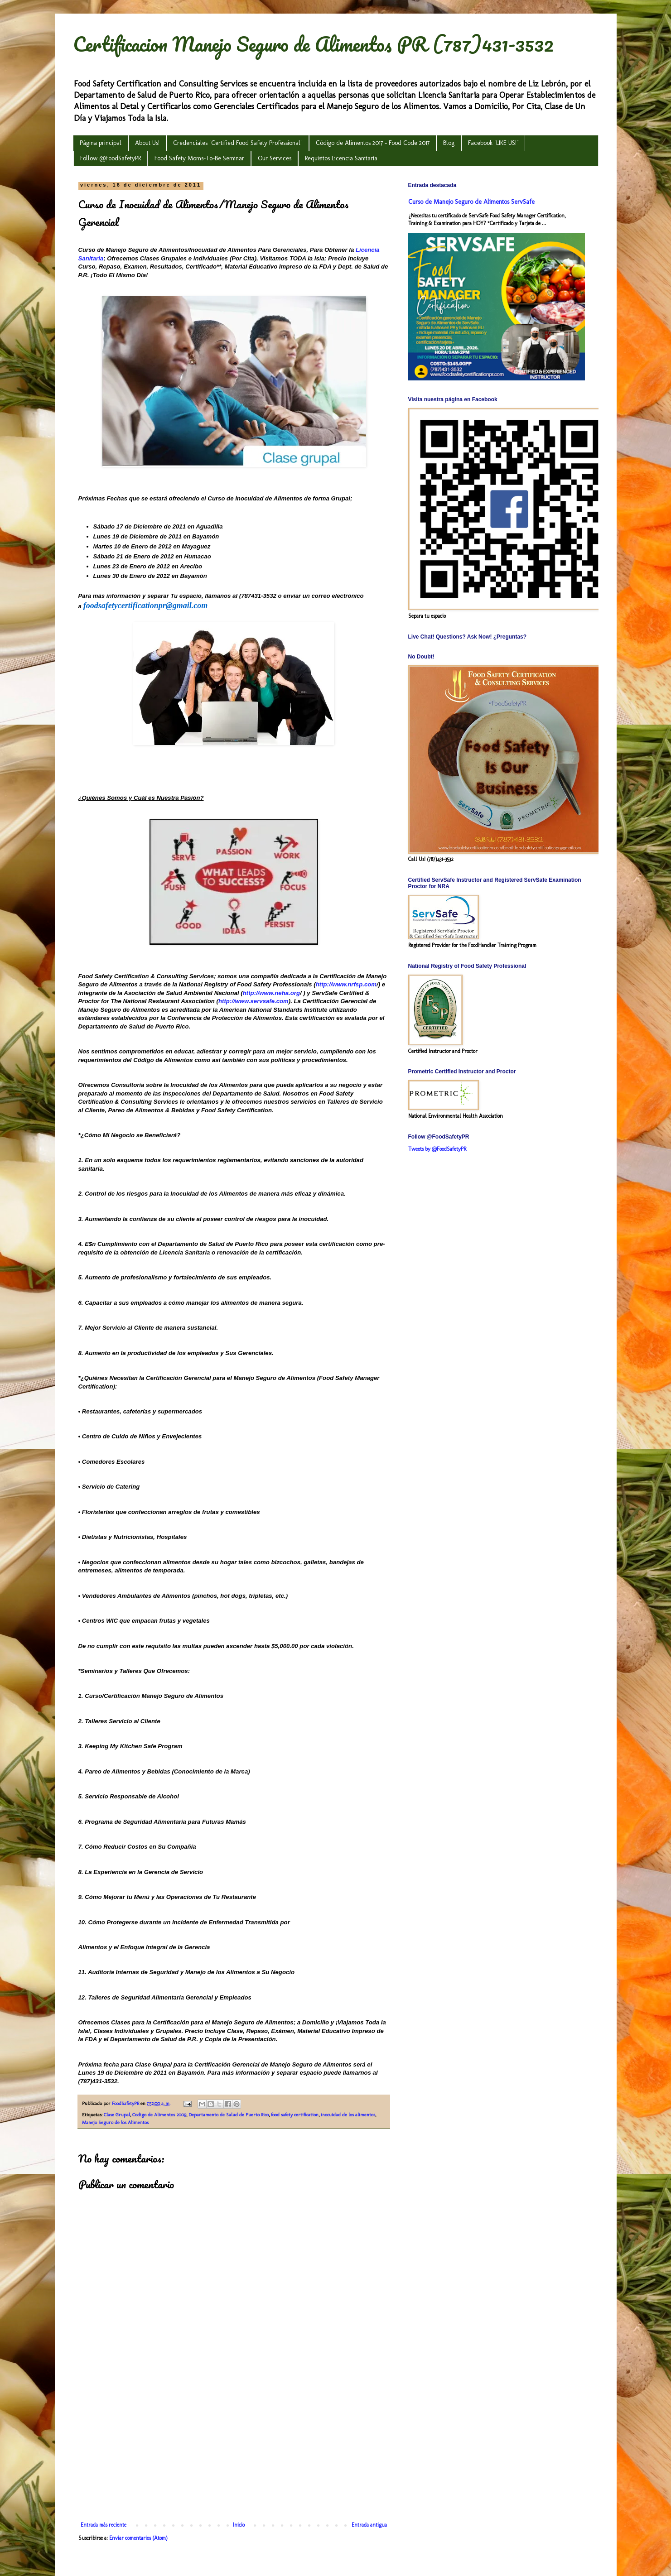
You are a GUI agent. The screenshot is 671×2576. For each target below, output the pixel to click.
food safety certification (295, 2115)
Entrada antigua (369, 2525)
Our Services (274, 158)
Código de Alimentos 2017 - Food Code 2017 (373, 143)
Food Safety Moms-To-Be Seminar (199, 158)
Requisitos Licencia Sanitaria (341, 158)
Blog (448, 143)
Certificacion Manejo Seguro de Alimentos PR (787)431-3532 (313, 44)
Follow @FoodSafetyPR (110, 158)
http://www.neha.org (271, 993)
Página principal (100, 143)
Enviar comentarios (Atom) (138, 2538)
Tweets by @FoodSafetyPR (437, 1149)
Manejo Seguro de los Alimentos (115, 2122)
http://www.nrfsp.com (346, 984)
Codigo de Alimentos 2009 (159, 2115)
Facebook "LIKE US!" (493, 143)
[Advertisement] (234, 2453)
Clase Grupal (117, 2115)
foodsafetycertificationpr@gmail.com (145, 605)
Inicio (239, 2525)
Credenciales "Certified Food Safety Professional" (237, 143)
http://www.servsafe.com (253, 1001)
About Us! (147, 143)
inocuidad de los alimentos (348, 2115)
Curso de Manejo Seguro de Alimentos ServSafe (471, 202)
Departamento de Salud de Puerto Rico (228, 2115)
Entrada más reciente (103, 2525)
